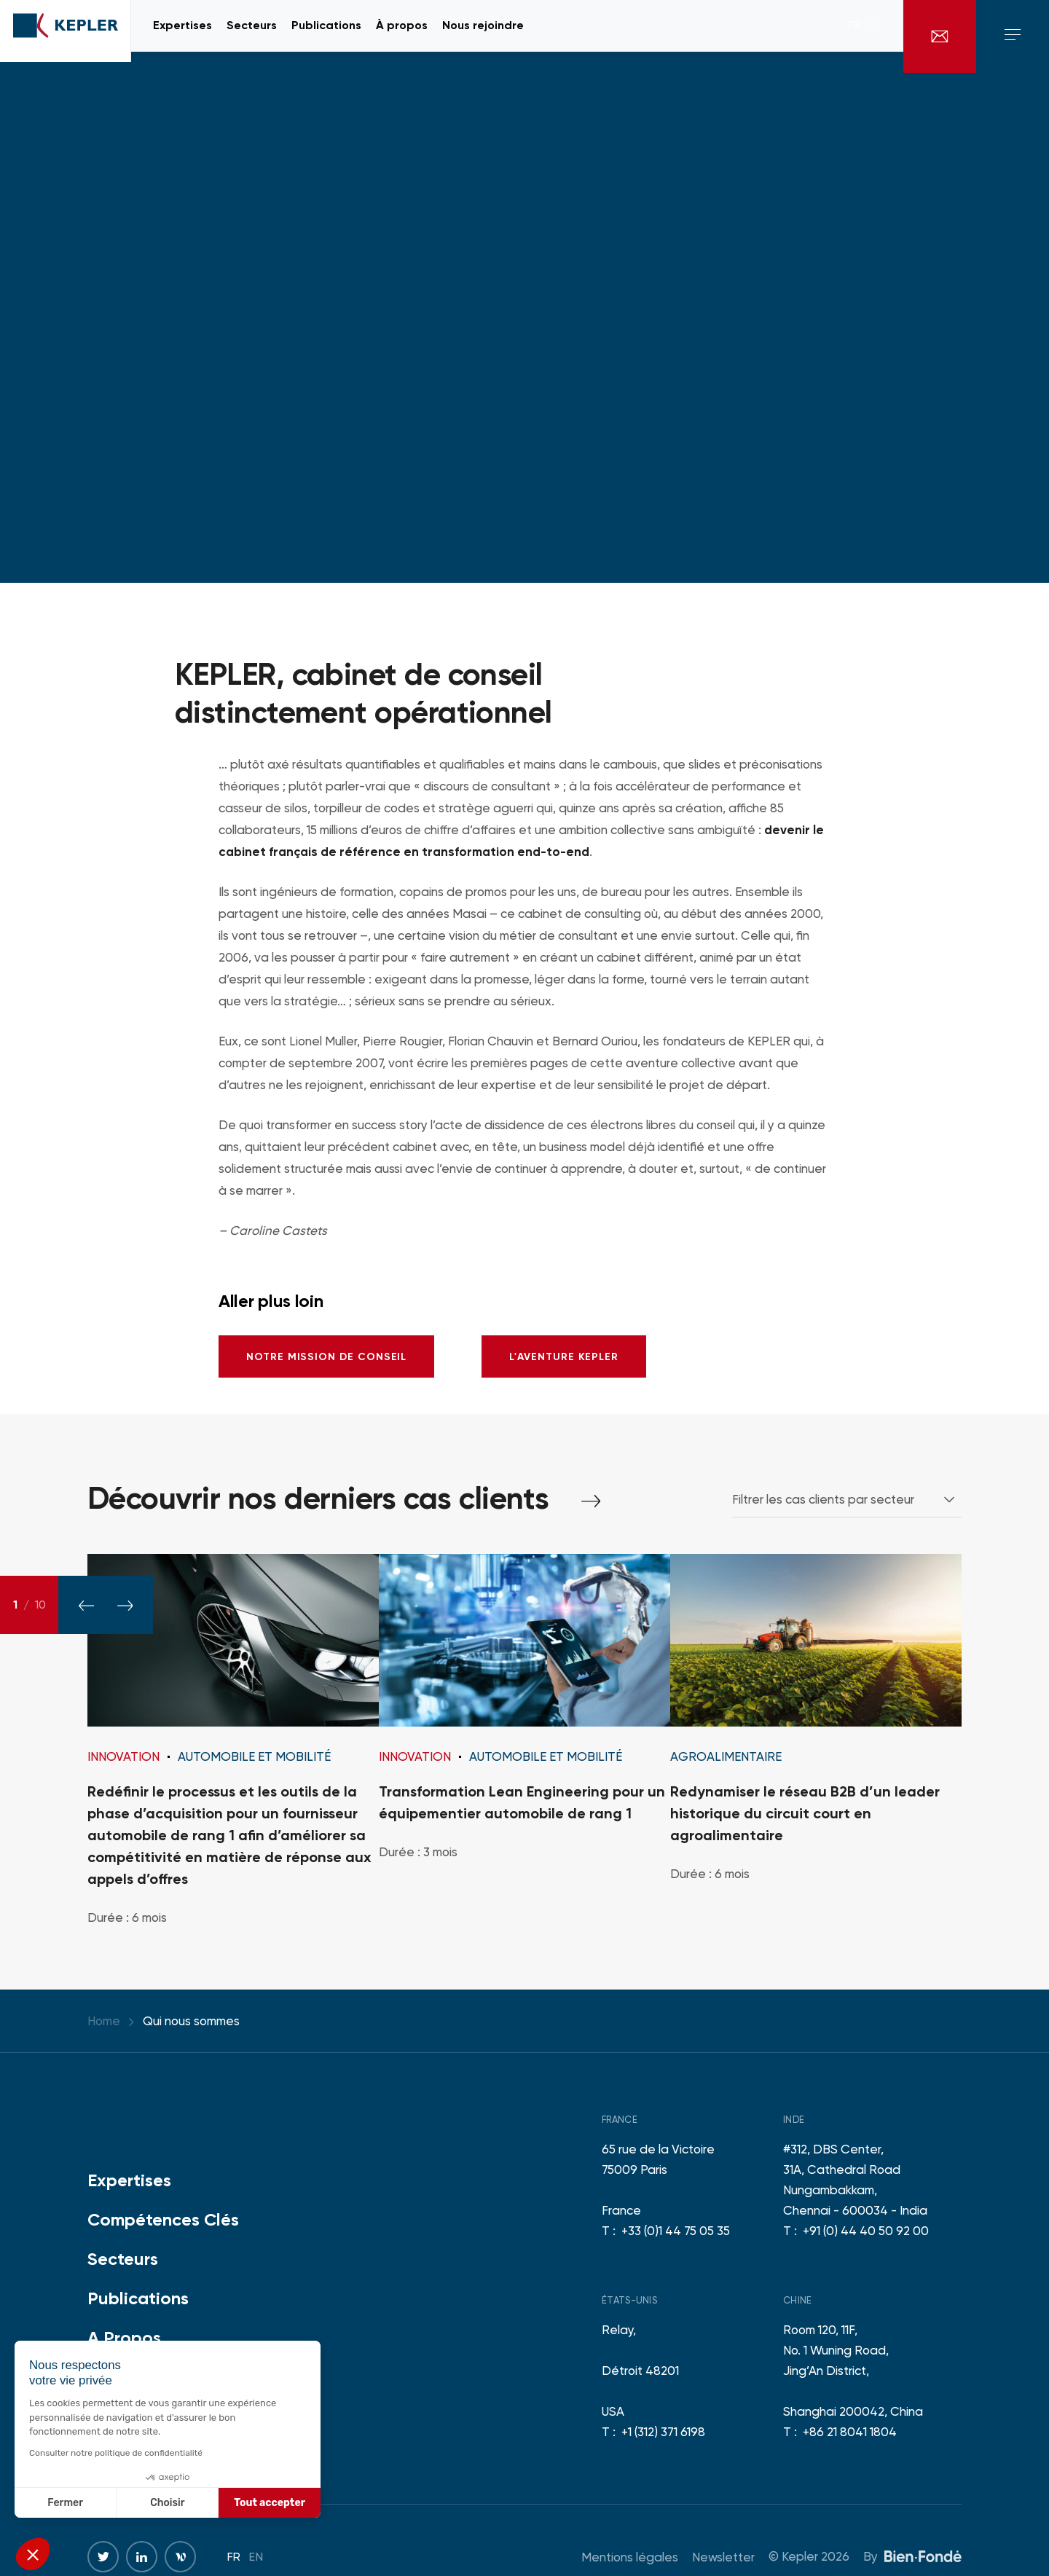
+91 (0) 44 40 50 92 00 (866, 2230)
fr (854, 36)
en (874, 36)
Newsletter (723, 2557)
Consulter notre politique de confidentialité (116, 2453)
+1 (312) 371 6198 (663, 2431)
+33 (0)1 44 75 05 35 (675, 2230)
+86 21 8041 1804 (850, 2431)
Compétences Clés (163, 2219)
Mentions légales (629, 2557)
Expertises (129, 2180)
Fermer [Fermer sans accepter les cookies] (65, 2503)
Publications (138, 2298)
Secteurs (122, 2258)
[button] (32, 2554)
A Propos (124, 2337)
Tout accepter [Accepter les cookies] (269, 2503)
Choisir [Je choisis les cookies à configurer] (167, 2503)
